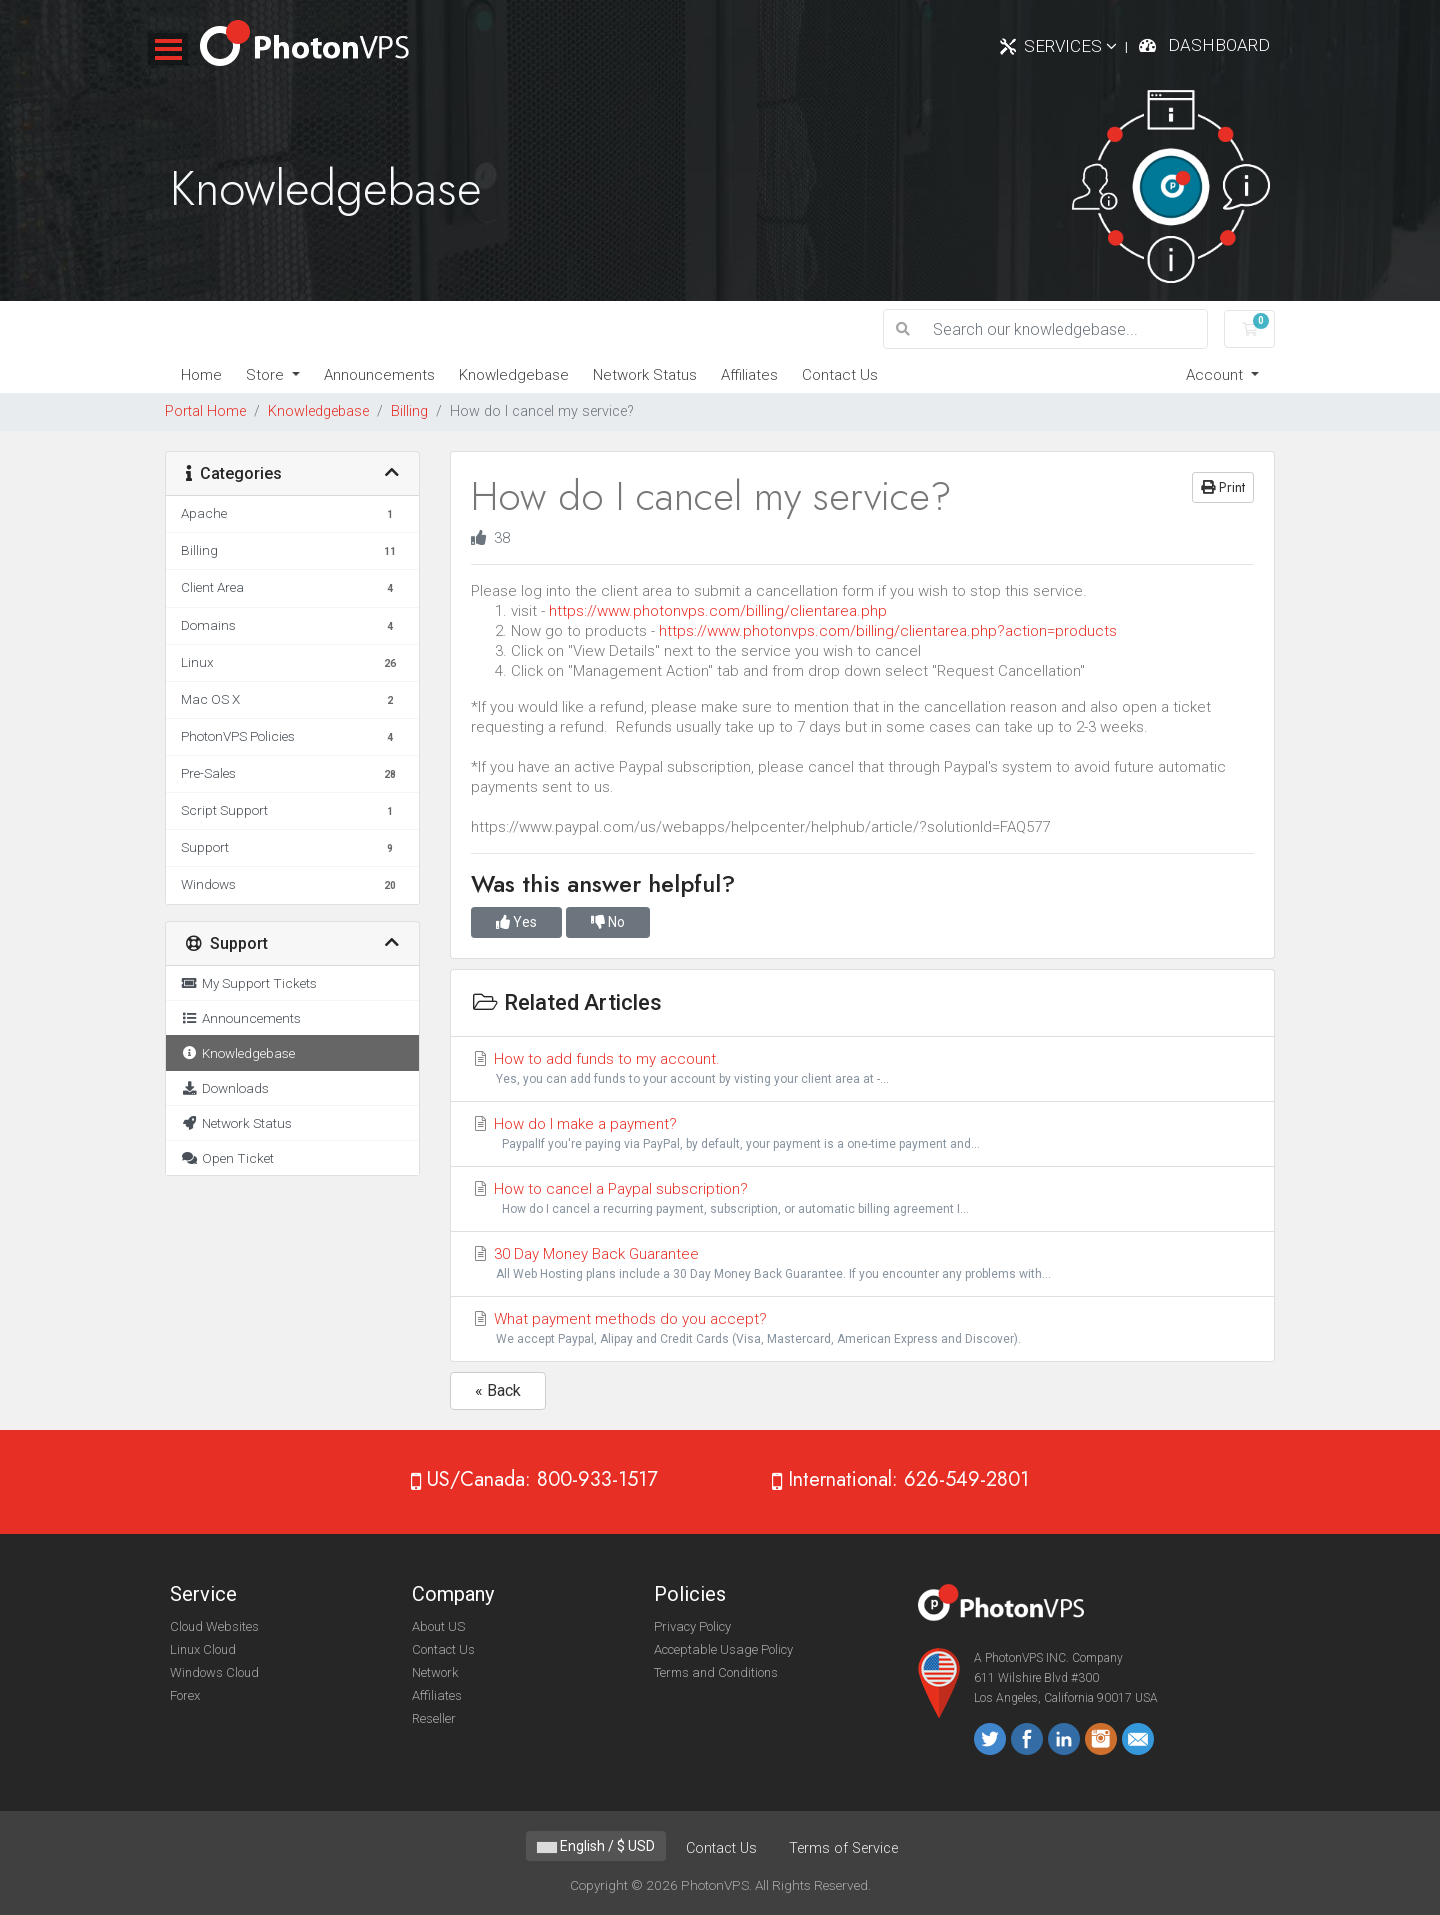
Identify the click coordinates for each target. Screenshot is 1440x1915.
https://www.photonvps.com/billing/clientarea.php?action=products (888, 631)
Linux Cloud (203, 1649)
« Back (498, 1390)
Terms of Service (843, 1848)
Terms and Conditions (716, 1672)
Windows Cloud (214, 1672)
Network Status (645, 375)
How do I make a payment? (862, 1134)
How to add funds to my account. (862, 1069)
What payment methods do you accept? (862, 1329)
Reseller (434, 1718)
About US (438, 1626)
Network (435, 1672)
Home (201, 375)
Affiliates (749, 375)
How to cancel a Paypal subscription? (862, 1199)
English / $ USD (596, 1846)
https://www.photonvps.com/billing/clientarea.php (718, 611)
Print (1223, 487)
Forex (185, 1695)
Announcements (379, 375)
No (608, 922)
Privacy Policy (692, 1626)
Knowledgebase (514, 375)
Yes (516, 922)
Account (1216, 375)
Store (267, 375)
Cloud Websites (214, 1626)
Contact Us (840, 375)
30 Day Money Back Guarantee (862, 1264)
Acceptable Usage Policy (723, 1649)
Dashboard (1219, 45)
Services (1070, 46)
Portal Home (205, 411)
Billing (409, 411)
